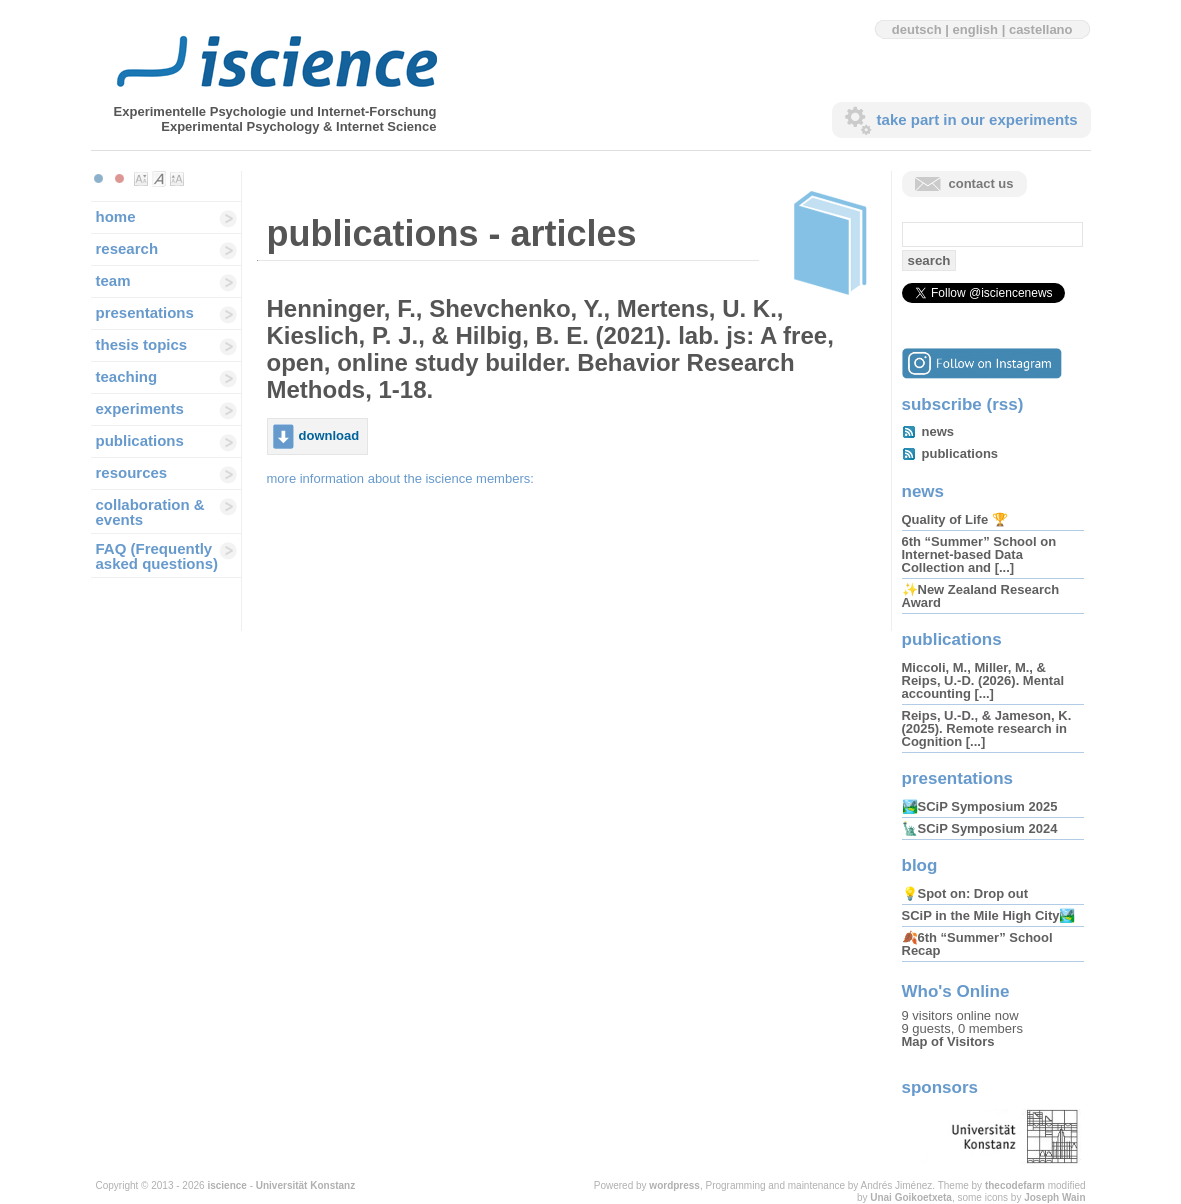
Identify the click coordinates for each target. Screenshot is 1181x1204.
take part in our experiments (977, 119)
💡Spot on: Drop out (965, 893)
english (976, 29)
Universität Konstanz (305, 1185)
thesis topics (142, 344)
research (127, 248)
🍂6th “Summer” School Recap (977, 944)
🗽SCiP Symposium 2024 (980, 828)
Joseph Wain (1054, 1197)
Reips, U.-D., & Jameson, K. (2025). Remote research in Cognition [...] (987, 728)
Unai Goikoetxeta (911, 1197)
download (329, 435)
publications (140, 440)
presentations (145, 312)
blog (920, 865)
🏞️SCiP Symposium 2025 (980, 806)
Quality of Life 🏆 (955, 519)
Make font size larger (177, 179)
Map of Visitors (948, 1041)
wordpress (674, 1185)
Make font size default (159, 179)
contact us (981, 183)
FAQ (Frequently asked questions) (157, 556)
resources (132, 472)
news (938, 431)
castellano (1041, 29)
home (116, 216)
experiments (140, 408)
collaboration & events (150, 512)
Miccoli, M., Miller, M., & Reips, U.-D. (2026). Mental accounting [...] (983, 680)
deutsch (917, 29)
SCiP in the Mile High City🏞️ (989, 915)
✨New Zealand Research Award (981, 596)
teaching (127, 376)
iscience (226, 1185)
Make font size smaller (141, 179)
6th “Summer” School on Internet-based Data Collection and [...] (979, 554)
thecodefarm (1015, 1185)
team (113, 280)
